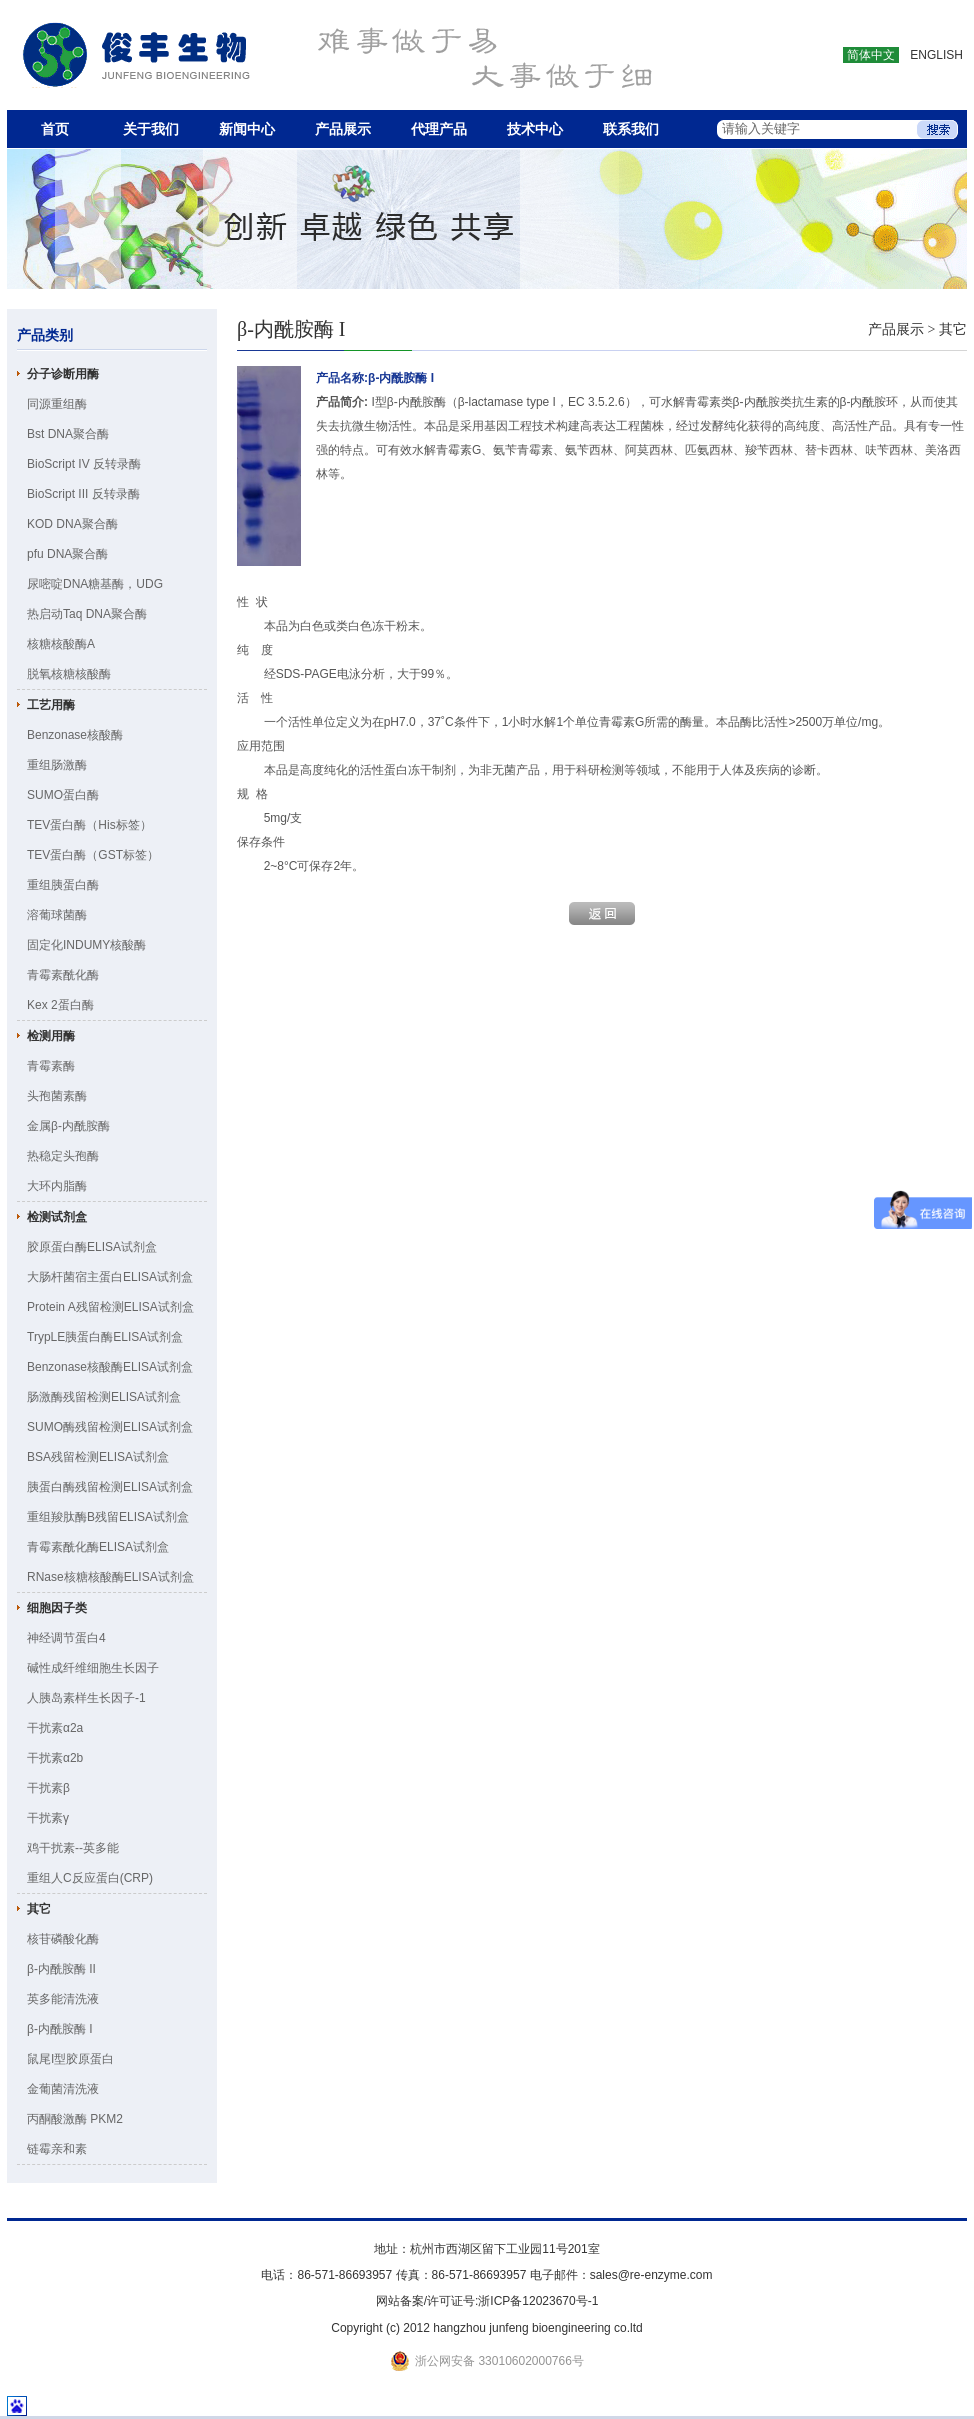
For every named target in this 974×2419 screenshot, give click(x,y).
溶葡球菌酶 (57, 915)
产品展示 (343, 129)
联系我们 (631, 129)
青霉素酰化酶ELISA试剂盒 (98, 1547)
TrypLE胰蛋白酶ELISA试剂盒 (105, 1337)
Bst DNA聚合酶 (68, 434)
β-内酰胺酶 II (61, 1969)
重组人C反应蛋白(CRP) (90, 1878)
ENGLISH (936, 55)
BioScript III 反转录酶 (83, 494)
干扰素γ (48, 1818)
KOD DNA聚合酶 (72, 524)
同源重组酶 (57, 404)
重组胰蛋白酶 (63, 885)
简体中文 (871, 55)
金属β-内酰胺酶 (68, 1126)
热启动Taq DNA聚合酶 (87, 614)
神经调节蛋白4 (66, 1638)
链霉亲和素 (57, 2149)
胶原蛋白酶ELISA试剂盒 (92, 1247)
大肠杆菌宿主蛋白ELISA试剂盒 (110, 1277)
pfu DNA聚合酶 (67, 554)
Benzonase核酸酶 (75, 735)
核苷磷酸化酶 (63, 1939)
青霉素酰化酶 (63, 975)
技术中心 (535, 129)
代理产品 (439, 129)
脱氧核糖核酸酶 (69, 674)
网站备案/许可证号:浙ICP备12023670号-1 (487, 2301)
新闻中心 (247, 129)
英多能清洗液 (63, 1999)
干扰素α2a (55, 1728)
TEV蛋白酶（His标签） (89, 825)
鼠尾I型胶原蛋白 (70, 2059)
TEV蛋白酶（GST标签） (93, 855)
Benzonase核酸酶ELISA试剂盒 (110, 1367)
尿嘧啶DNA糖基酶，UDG (95, 584)
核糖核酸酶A (61, 644)
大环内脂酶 (57, 1186)
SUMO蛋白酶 (63, 795)
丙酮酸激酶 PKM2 (75, 2119)
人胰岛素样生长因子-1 (86, 1698)
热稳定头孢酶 (63, 1156)
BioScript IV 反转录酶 (84, 464)
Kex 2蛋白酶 (60, 1005)
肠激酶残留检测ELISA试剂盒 (104, 1397)
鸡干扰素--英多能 (73, 1848)
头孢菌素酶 (57, 1096)
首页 (55, 129)
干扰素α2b (55, 1758)
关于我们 (151, 129)
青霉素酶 (51, 1066)
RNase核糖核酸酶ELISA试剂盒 (110, 1577)
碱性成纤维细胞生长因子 (93, 1668)
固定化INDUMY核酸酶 (86, 945)
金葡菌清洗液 (63, 2089)
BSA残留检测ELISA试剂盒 (98, 1457)
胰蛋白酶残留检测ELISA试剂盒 (110, 1487)
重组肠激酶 (57, 765)
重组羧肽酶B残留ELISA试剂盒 (108, 1517)
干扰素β (48, 1788)
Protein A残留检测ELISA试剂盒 (110, 1307)
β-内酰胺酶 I (60, 2029)
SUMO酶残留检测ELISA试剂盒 (110, 1427)
